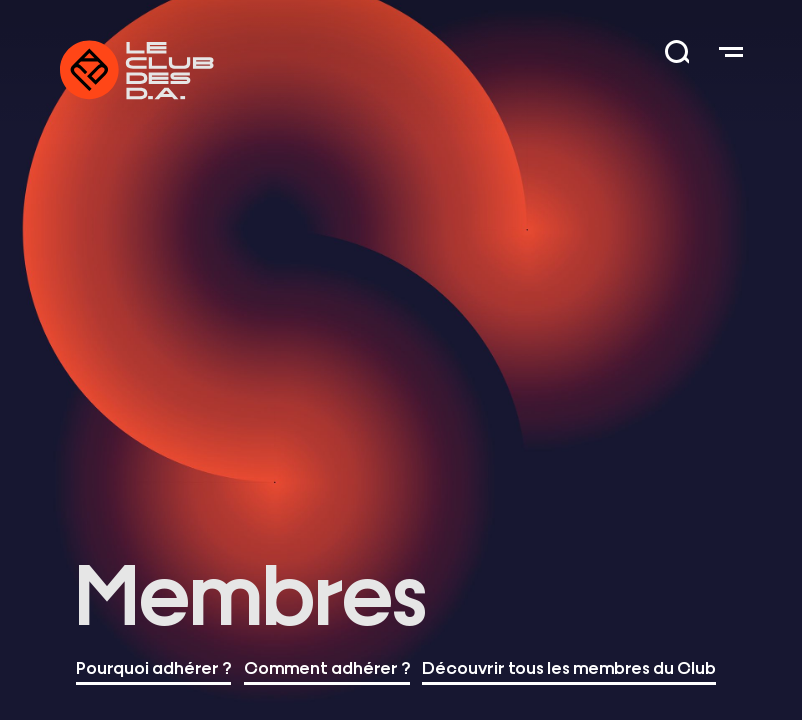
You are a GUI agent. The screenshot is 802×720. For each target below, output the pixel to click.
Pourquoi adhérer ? (153, 666)
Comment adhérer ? (327, 666)
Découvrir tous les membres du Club (569, 666)
